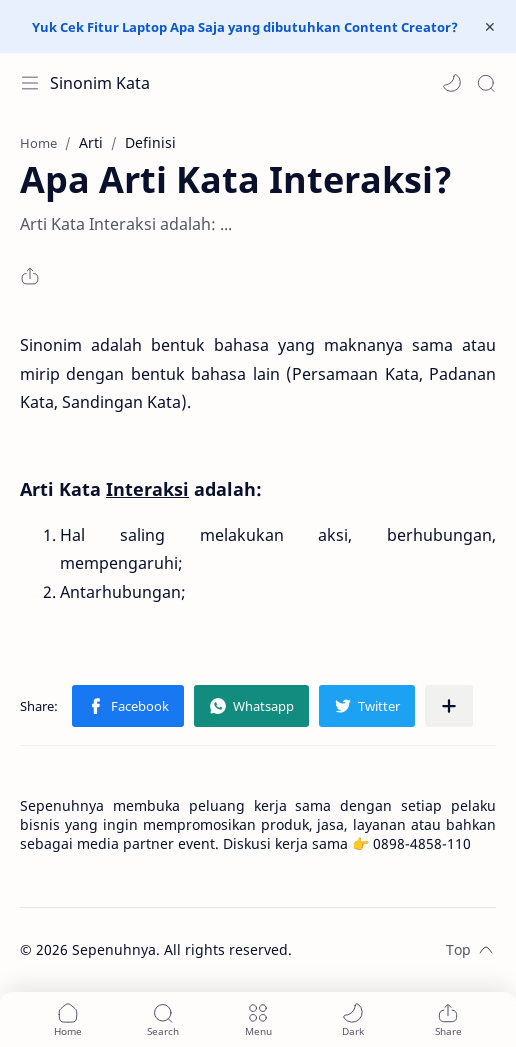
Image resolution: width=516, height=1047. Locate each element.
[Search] (486, 83)
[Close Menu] (490, 27)
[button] (452, 83)
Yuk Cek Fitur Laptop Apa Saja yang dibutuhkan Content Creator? (245, 27)
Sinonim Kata (100, 83)
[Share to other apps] (449, 706)
